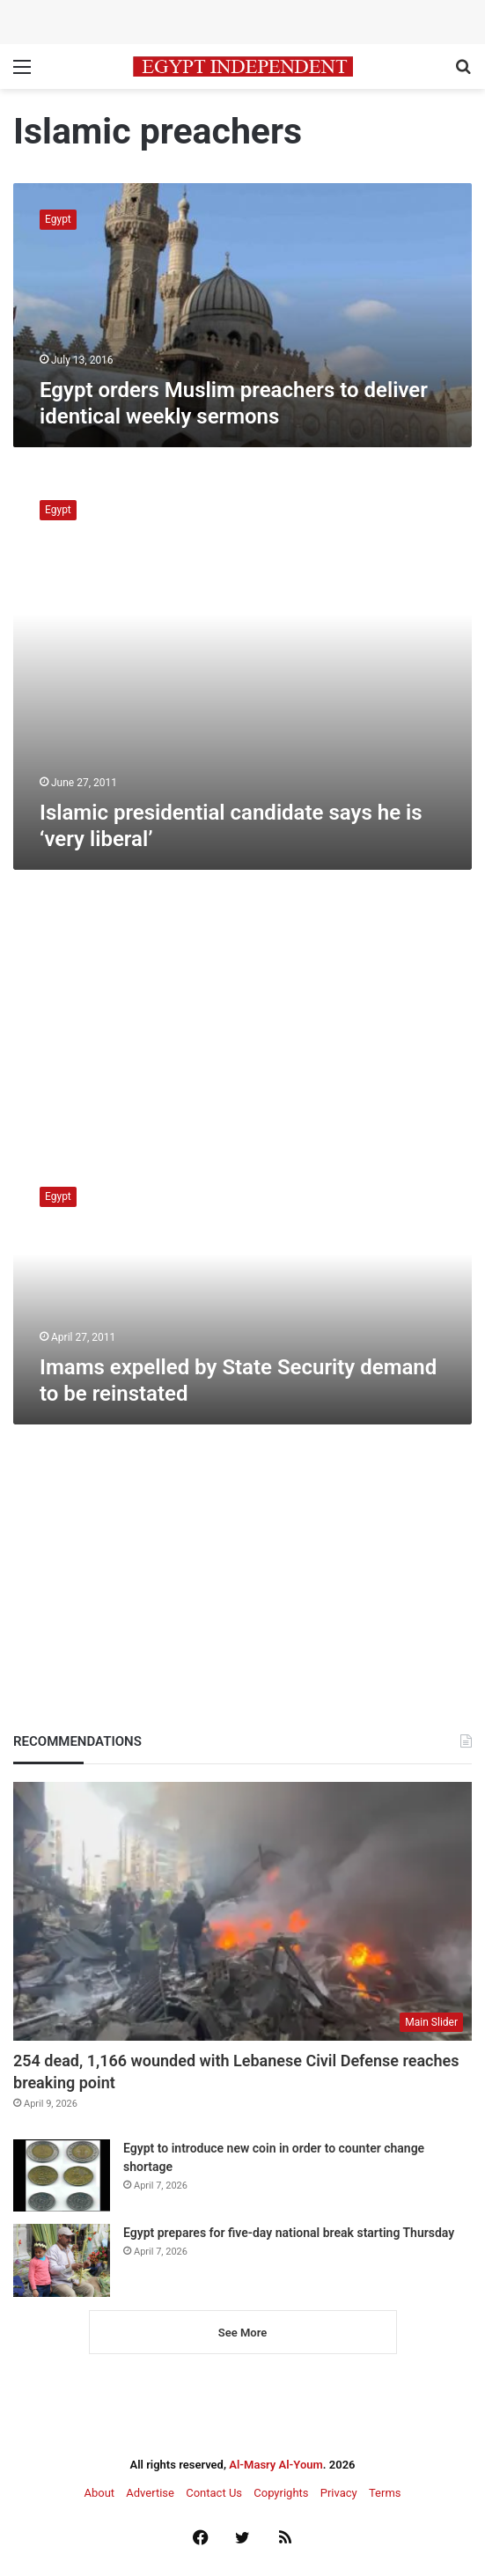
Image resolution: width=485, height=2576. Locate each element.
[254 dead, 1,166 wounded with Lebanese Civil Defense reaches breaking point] (242, 1911)
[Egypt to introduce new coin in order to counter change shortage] (61, 2175)
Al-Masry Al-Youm (276, 2464)
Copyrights (281, 2492)
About (99, 2492)
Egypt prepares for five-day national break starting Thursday (288, 2233)
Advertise (150, 2492)
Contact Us (214, 2492)
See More (242, 2332)
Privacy (338, 2492)
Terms (385, 2492)
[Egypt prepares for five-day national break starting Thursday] (61, 2260)
